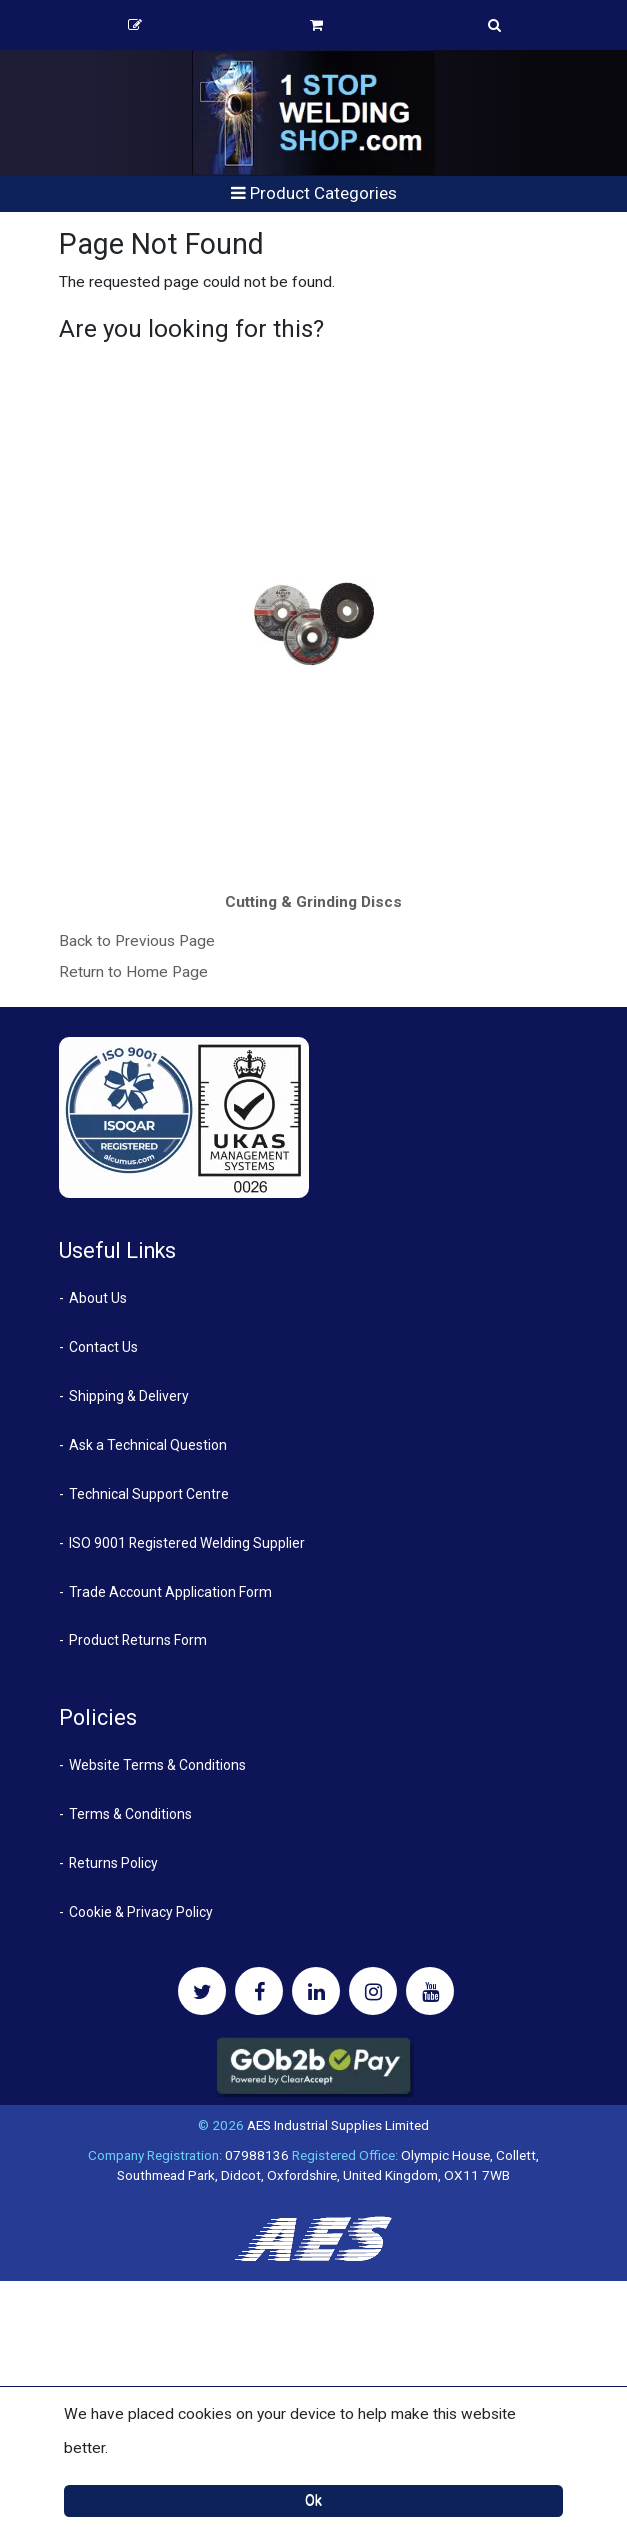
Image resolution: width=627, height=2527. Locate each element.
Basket (316, 25)
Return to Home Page (133, 972)
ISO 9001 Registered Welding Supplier (187, 1543)
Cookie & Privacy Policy (141, 1912)
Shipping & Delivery (129, 1396)
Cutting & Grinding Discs (313, 902)
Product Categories (314, 193)
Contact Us (103, 1347)
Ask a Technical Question (148, 1445)
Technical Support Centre (149, 1494)
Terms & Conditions (130, 1814)
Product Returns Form (138, 1640)
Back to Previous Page (137, 941)
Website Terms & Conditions (157, 1765)
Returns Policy (113, 1863)
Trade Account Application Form (170, 1592)
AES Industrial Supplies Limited (338, 2125)
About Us (98, 1298)
